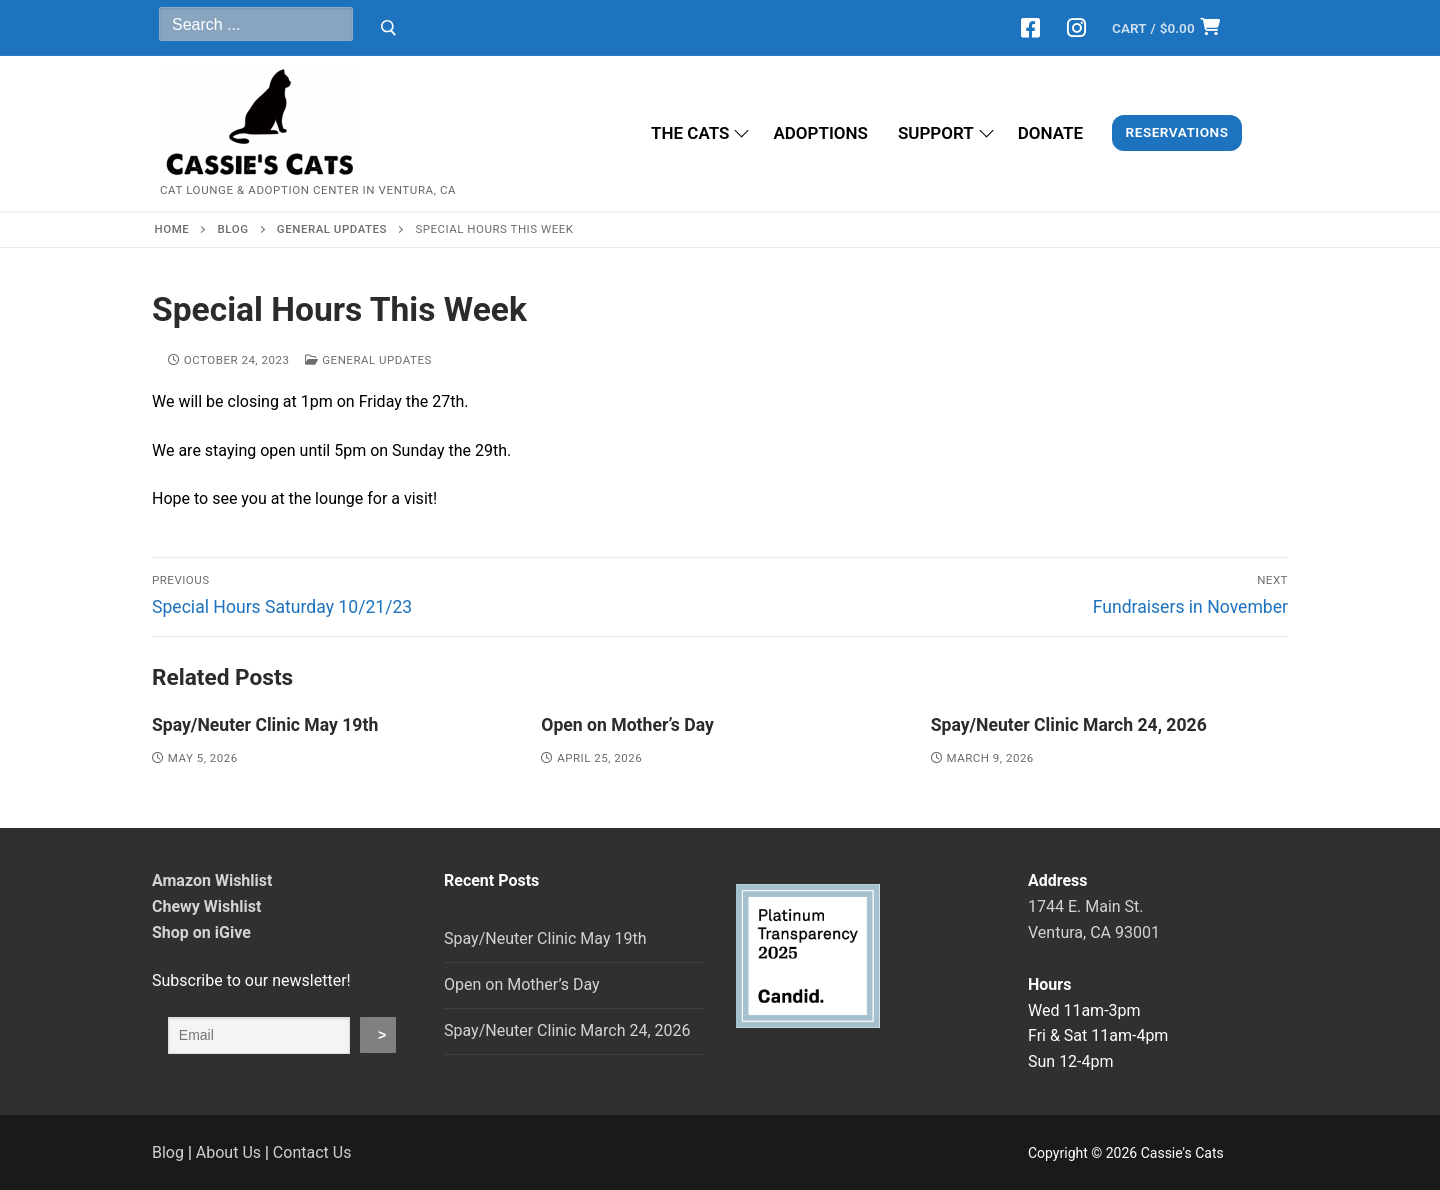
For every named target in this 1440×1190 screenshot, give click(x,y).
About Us (228, 1152)
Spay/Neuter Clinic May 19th (265, 725)
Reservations (1177, 132)
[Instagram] (1076, 28)
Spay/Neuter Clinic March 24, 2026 (1069, 725)
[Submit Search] (388, 28)
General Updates (368, 360)
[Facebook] (1031, 28)
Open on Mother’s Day (627, 725)
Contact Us (312, 1152)
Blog (168, 1152)
